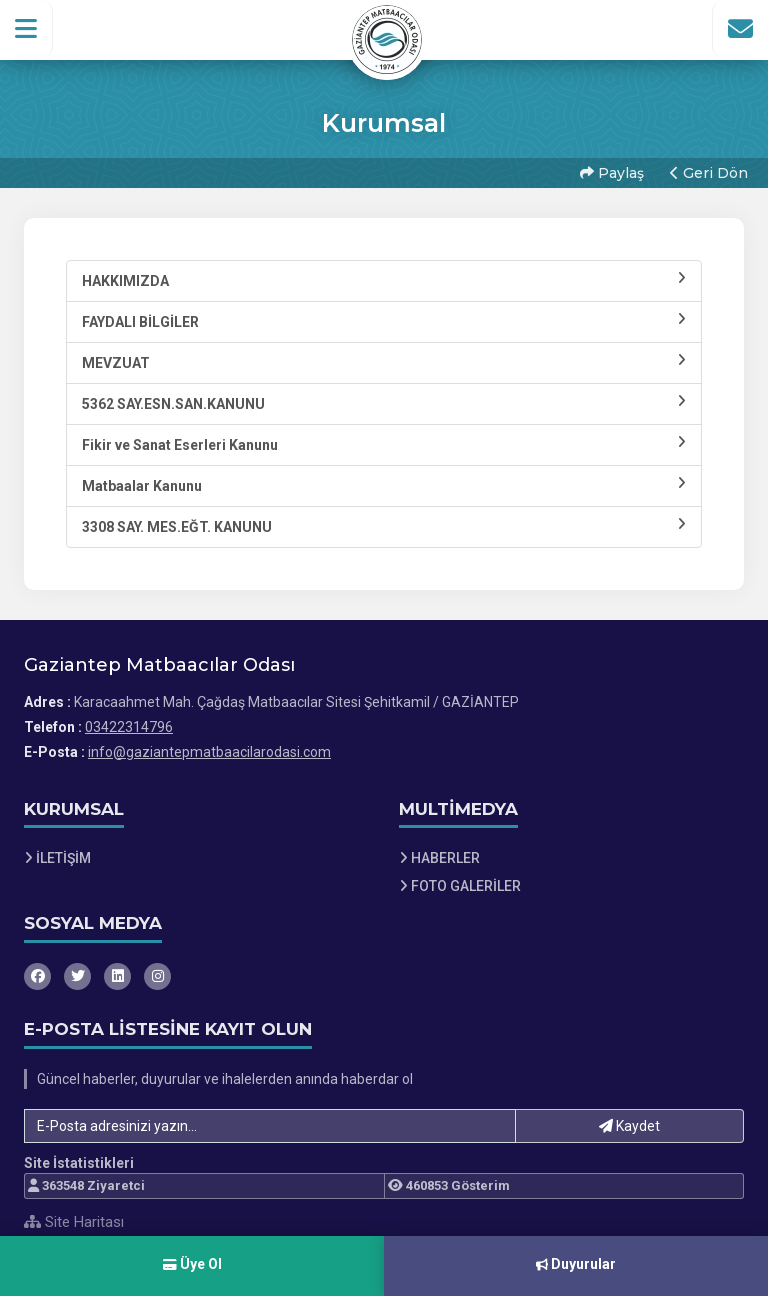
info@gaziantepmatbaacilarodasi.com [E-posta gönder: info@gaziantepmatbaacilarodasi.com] (209, 752)
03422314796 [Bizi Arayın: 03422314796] (129, 727)
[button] (26, 29)
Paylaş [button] (612, 173)
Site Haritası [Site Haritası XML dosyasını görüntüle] (74, 1222)
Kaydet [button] (629, 1126)
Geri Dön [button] (709, 173)
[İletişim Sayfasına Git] (740, 29)
